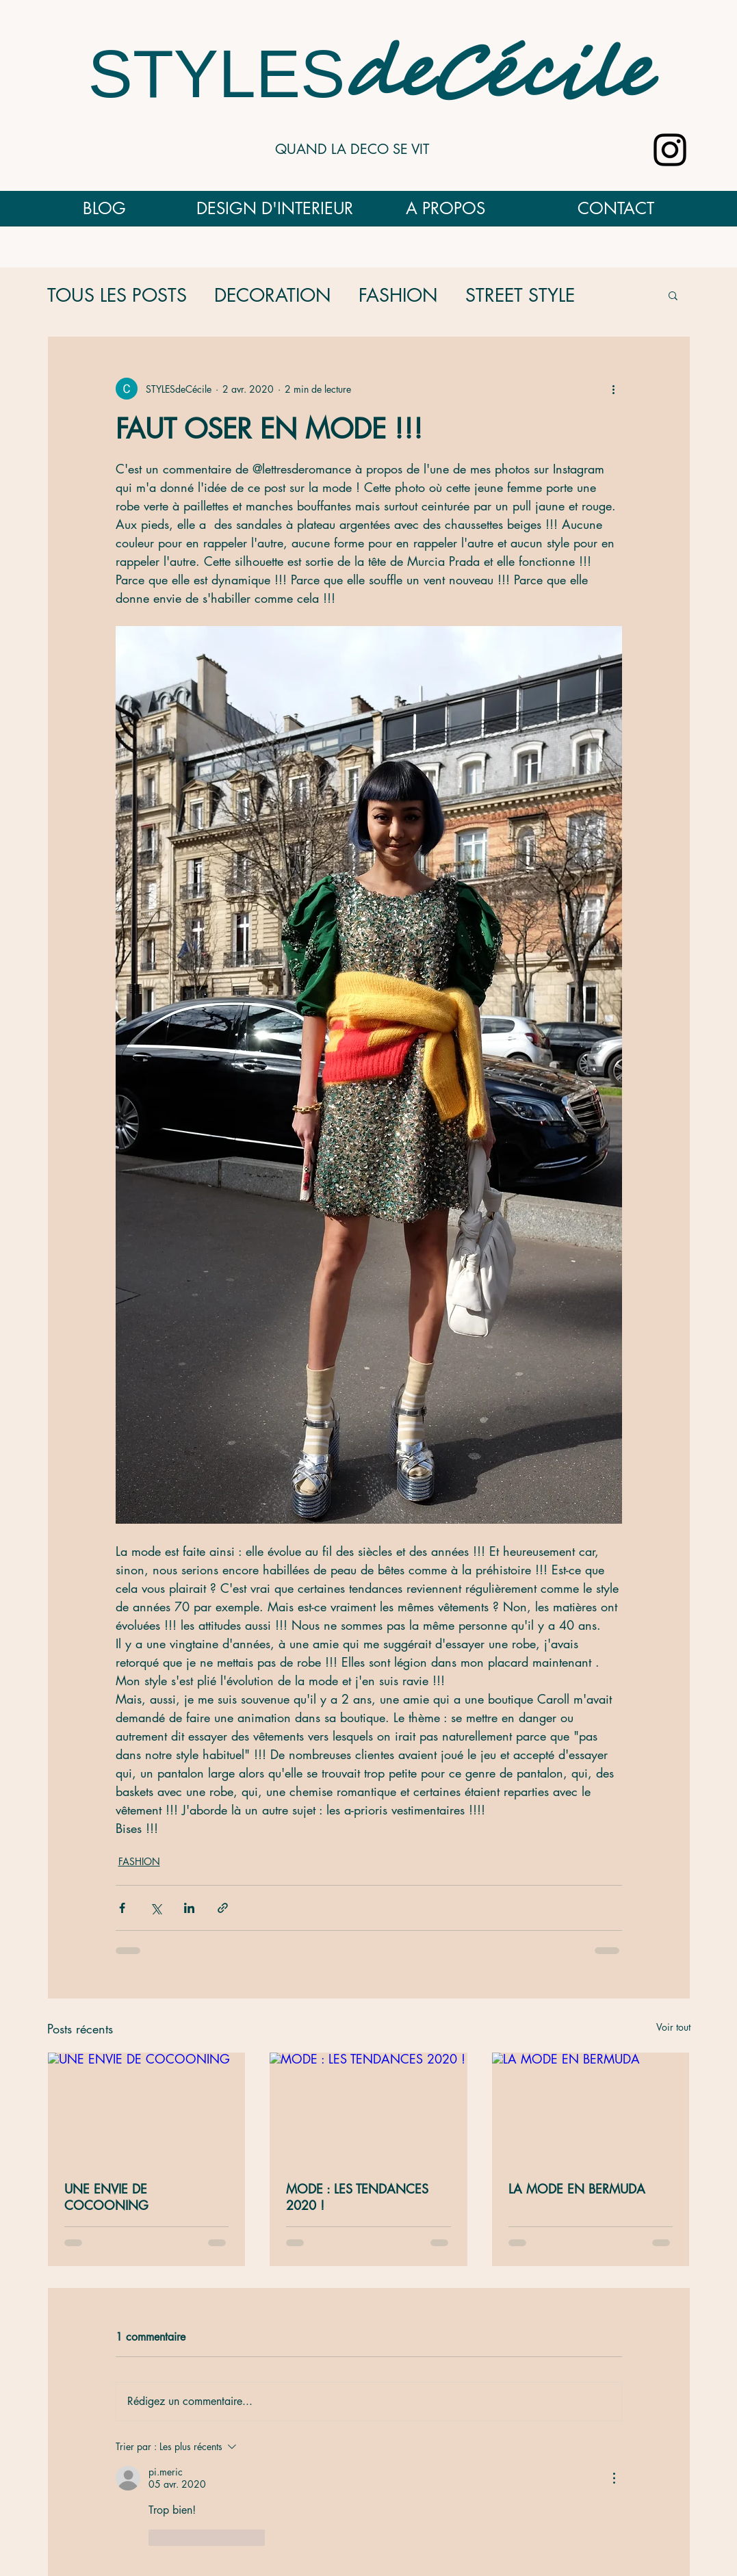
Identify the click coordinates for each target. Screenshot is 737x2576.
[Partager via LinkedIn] (189, 1907)
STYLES (217, 74)
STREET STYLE (520, 295)
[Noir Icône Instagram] (670, 150)
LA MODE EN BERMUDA (576, 2189)
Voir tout (673, 2026)
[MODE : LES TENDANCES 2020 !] (368, 2108)
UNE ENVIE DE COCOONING (106, 2197)
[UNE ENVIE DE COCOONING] (147, 2108)
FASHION (398, 295)
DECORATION (272, 295)
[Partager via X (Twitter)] (155, 1907)
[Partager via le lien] (222, 1907)
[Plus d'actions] (614, 388)
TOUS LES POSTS (117, 295)
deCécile (497, 77)
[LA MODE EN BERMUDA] (591, 2108)
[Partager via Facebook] (122, 1907)
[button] (673, 294)
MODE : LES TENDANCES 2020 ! (357, 2197)
